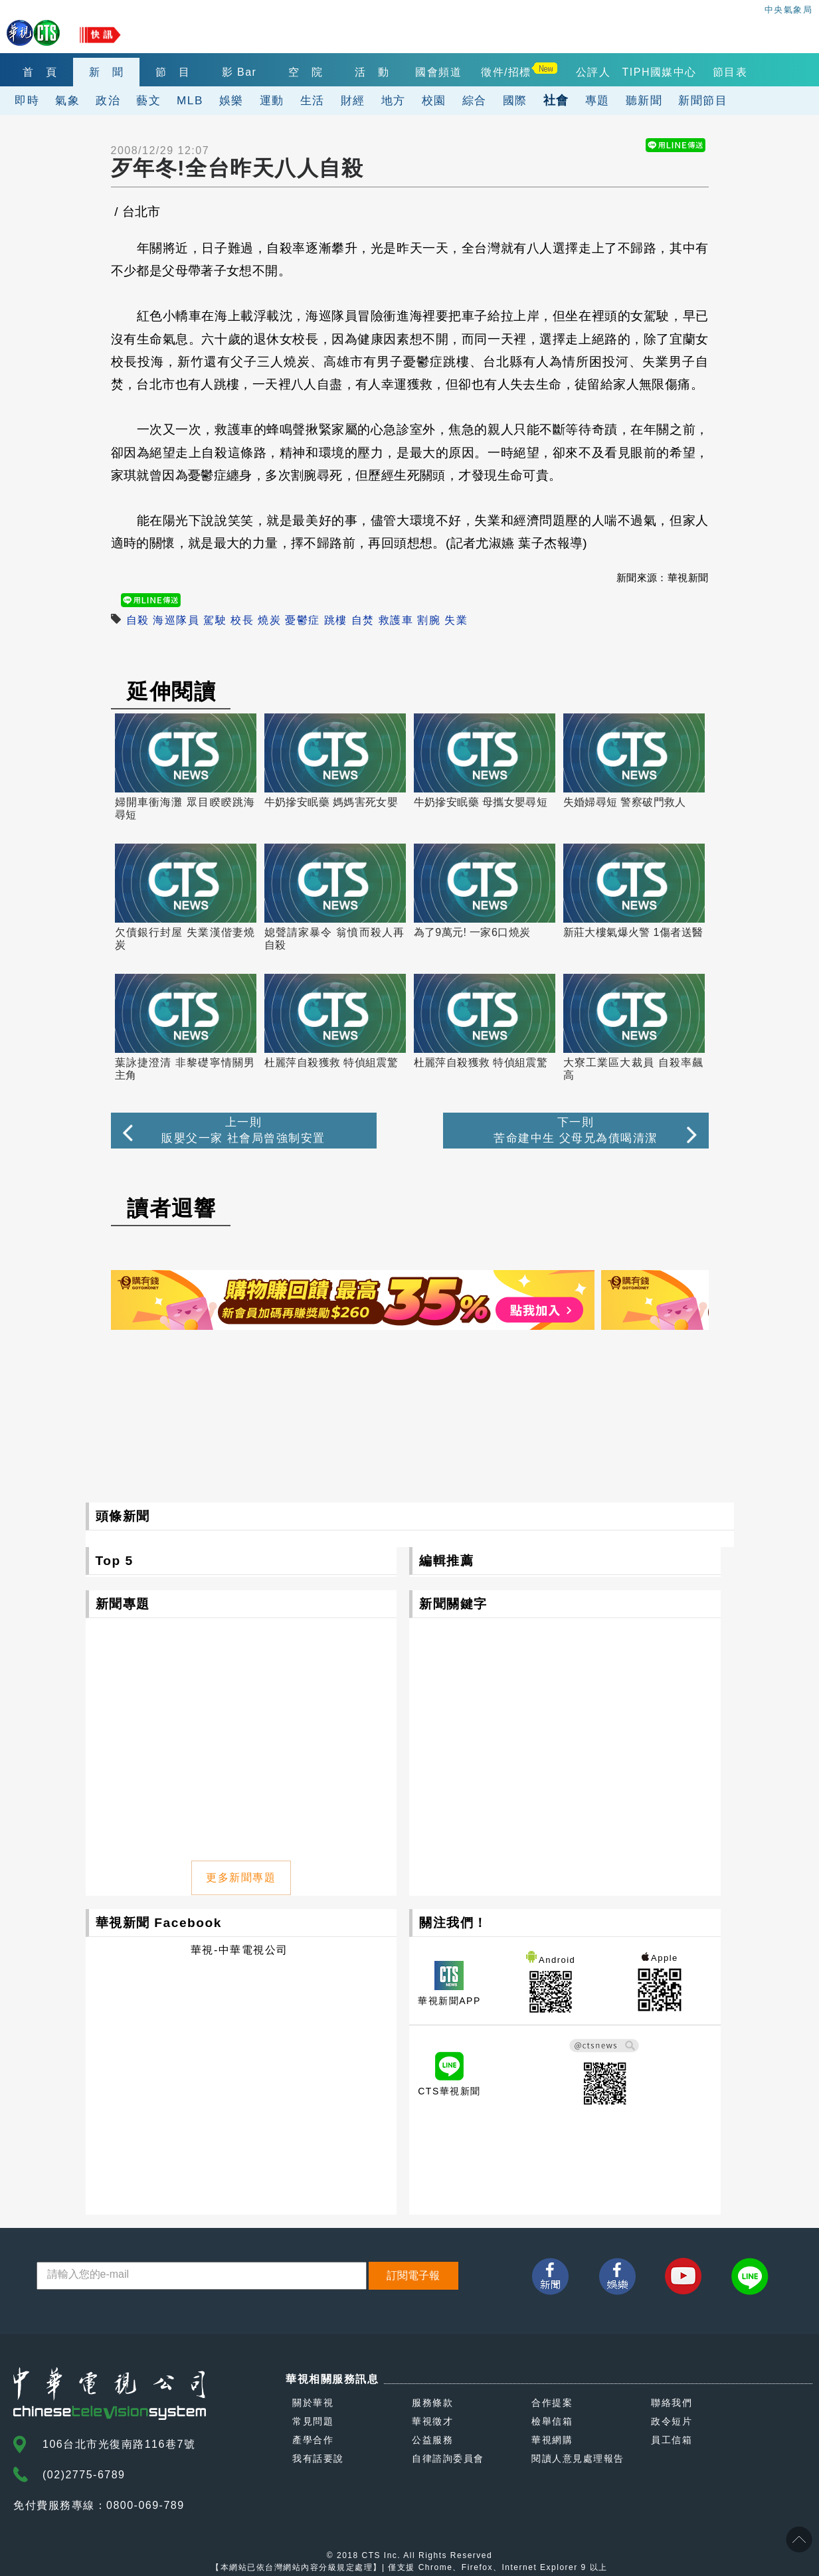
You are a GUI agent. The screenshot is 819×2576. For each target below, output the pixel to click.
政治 (108, 100)
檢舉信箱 (552, 2421)
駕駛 (215, 620)
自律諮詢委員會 (448, 2458)
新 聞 (106, 72)
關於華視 (312, 2402)
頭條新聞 (123, 1516)
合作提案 (552, 2402)
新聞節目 (702, 100)
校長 (242, 620)
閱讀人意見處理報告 (577, 2458)
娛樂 (231, 100)
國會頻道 (438, 72)
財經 (353, 100)
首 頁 (40, 72)
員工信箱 (671, 2440)
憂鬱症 (302, 620)
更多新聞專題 (241, 1877)
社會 (556, 100)
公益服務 (432, 2440)
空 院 (305, 72)
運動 (272, 100)
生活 (312, 100)
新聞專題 (123, 1604)
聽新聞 (644, 100)
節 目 (173, 72)
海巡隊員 (176, 620)
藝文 (148, 100)
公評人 (593, 72)
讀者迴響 (171, 1208)
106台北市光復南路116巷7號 (119, 2444)
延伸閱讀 (171, 691)
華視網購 (552, 2440)
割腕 (428, 620)
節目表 (730, 72)
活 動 (372, 72)
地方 (393, 100)
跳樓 (335, 620)
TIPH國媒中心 (659, 72)
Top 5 (115, 1561)
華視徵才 (432, 2421)
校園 (434, 100)
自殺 (137, 620)
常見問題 (312, 2421)
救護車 (396, 620)
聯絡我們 (671, 2402)
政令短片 (671, 2421)
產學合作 (312, 2440)
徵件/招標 (506, 72)
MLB (190, 100)
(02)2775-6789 (84, 2474)
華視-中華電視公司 (239, 1950)
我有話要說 (318, 2458)
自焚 (363, 620)
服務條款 (432, 2402)
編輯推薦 (446, 1561)
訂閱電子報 (413, 2275)
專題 (597, 100)
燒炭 (269, 620)
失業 (456, 620)
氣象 (67, 100)
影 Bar (239, 72)
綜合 (474, 100)
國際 (515, 100)
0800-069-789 (145, 2505)
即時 (27, 100)
